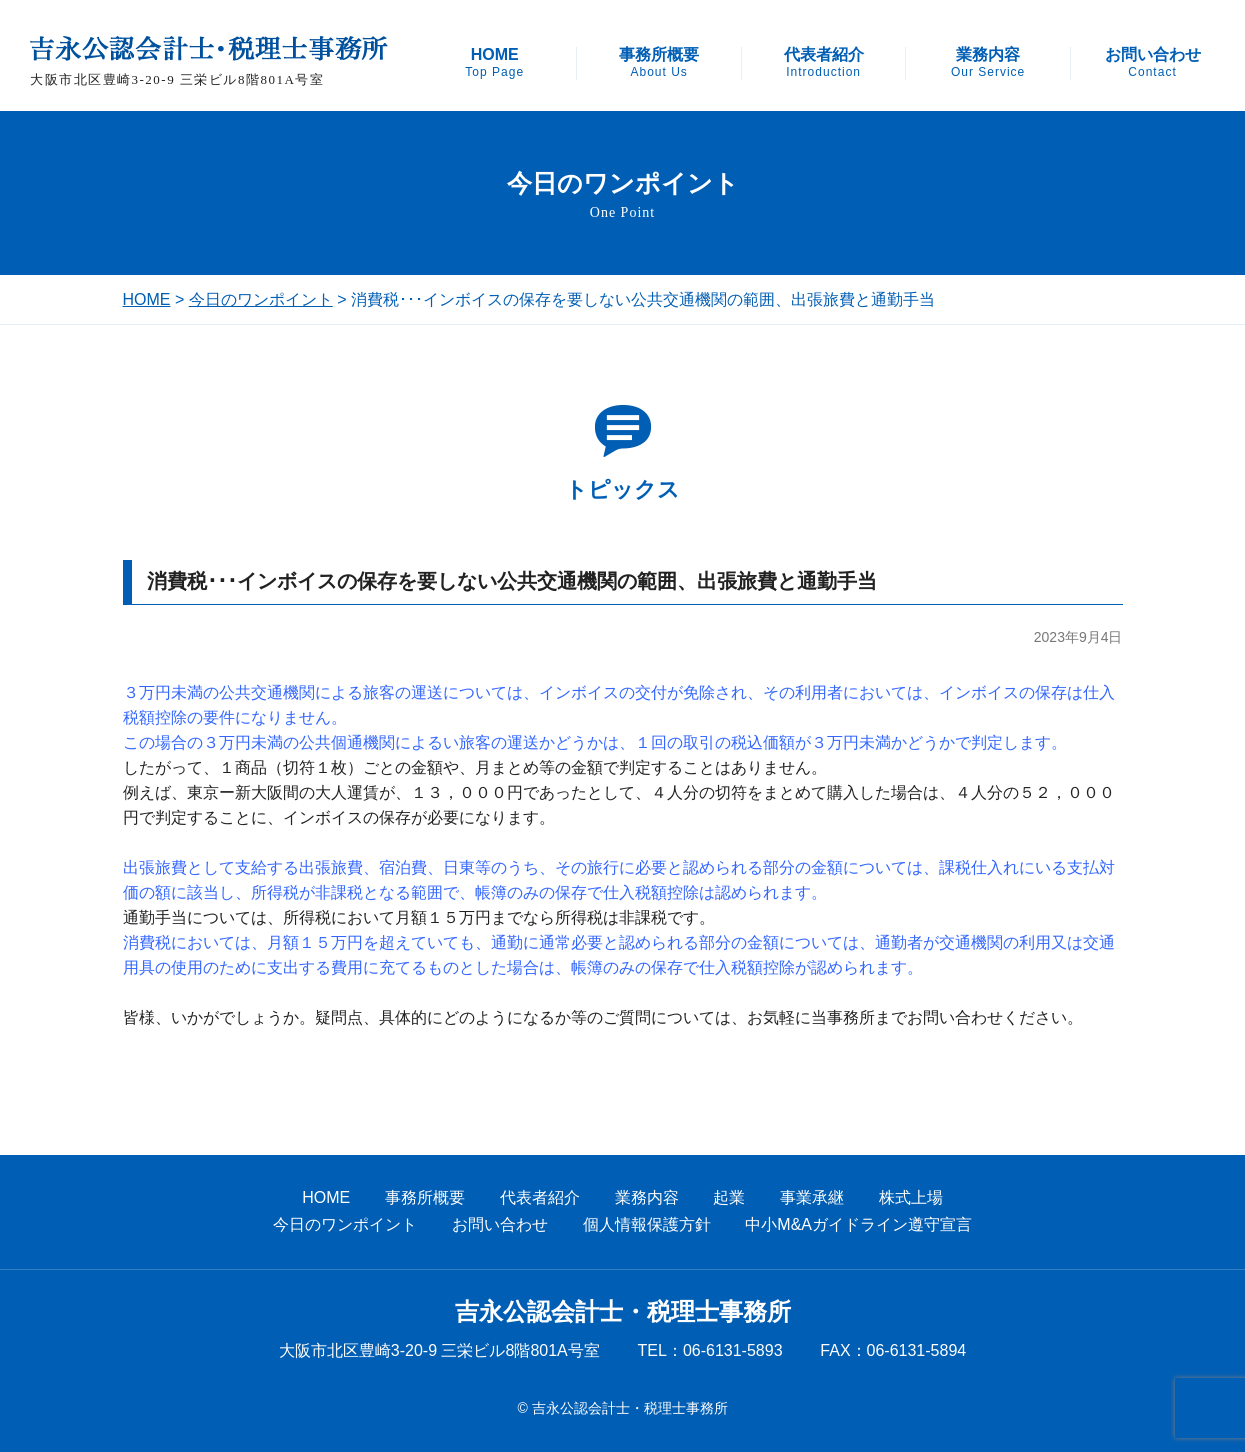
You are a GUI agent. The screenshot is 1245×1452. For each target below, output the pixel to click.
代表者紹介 (824, 63)
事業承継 (812, 1197)
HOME (494, 63)
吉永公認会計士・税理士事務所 (623, 1312)
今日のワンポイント (261, 299)
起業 (729, 1197)
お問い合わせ (1153, 63)
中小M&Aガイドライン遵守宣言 (858, 1224)
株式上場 (911, 1197)
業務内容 (988, 63)
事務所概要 (659, 63)
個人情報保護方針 (647, 1224)
